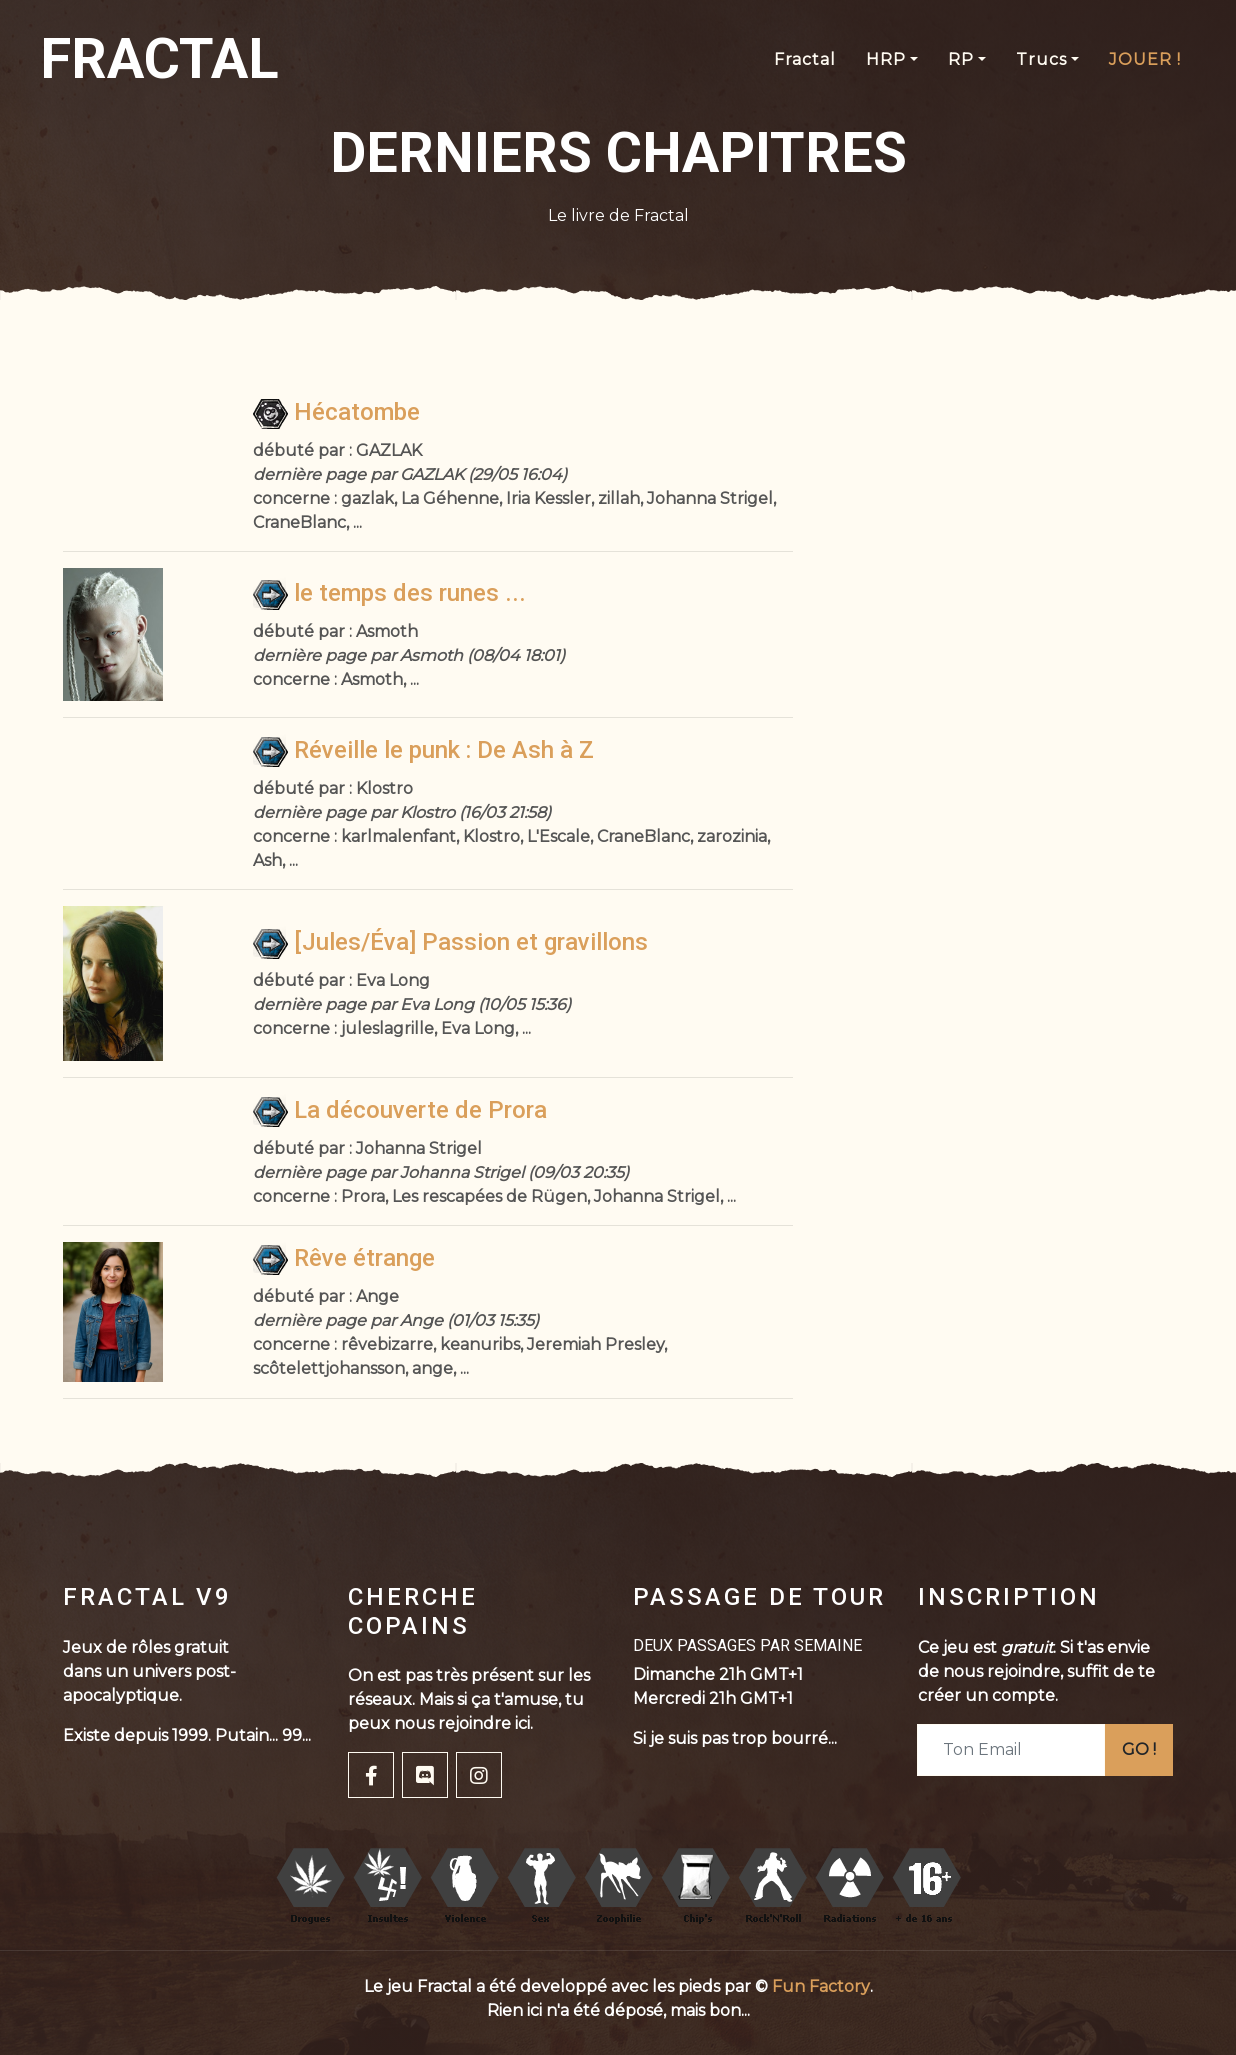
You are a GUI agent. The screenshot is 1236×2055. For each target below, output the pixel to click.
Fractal (805, 59)
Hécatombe (336, 412)
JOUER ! (1145, 59)
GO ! (1139, 1749)
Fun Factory (821, 1986)
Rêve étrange (344, 1258)
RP (961, 59)
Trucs (1041, 59)
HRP (886, 59)
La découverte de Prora (400, 1110)
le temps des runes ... (389, 593)
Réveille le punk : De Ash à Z (423, 750)
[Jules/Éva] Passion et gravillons (450, 942)
